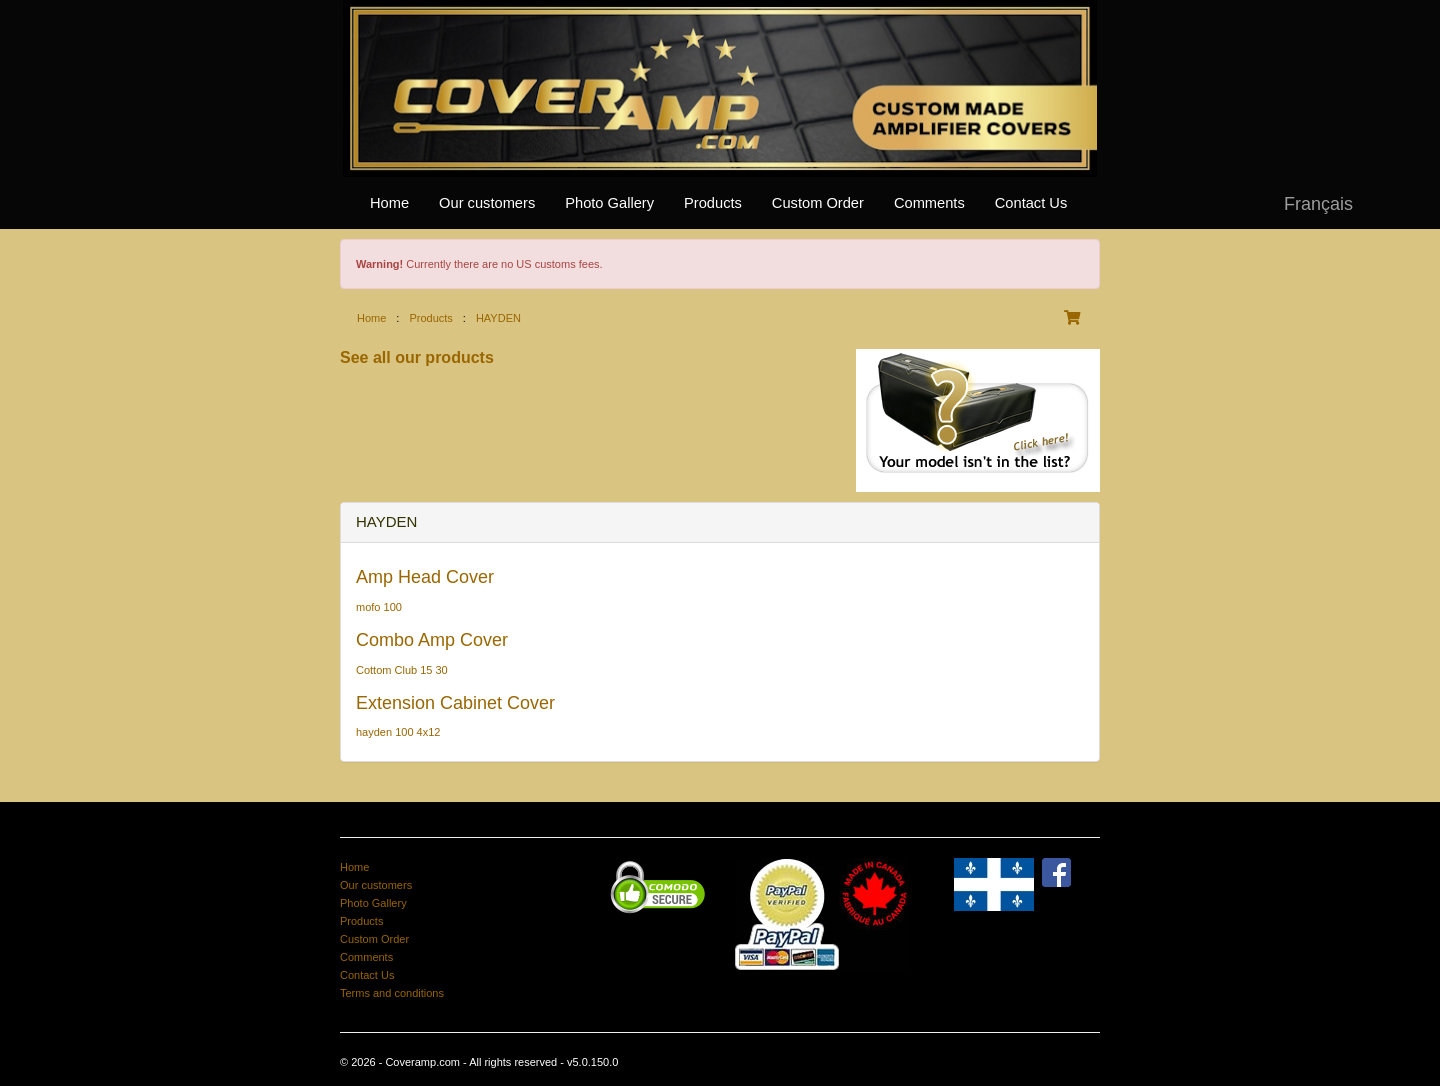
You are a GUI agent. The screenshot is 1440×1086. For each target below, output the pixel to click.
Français (1318, 204)
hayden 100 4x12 (398, 732)
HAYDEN (498, 318)
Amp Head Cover (425, 577)
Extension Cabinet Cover (455, 703)
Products (713, 203)
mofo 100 (379, 607)
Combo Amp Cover (432, 640)
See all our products (417, 357)
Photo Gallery (609, 203)
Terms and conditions (392, 993)
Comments (929, 203)
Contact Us (1031, 203)
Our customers (487, 203)
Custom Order (818, 203)
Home (389, 203)
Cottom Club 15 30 (402, 670)
